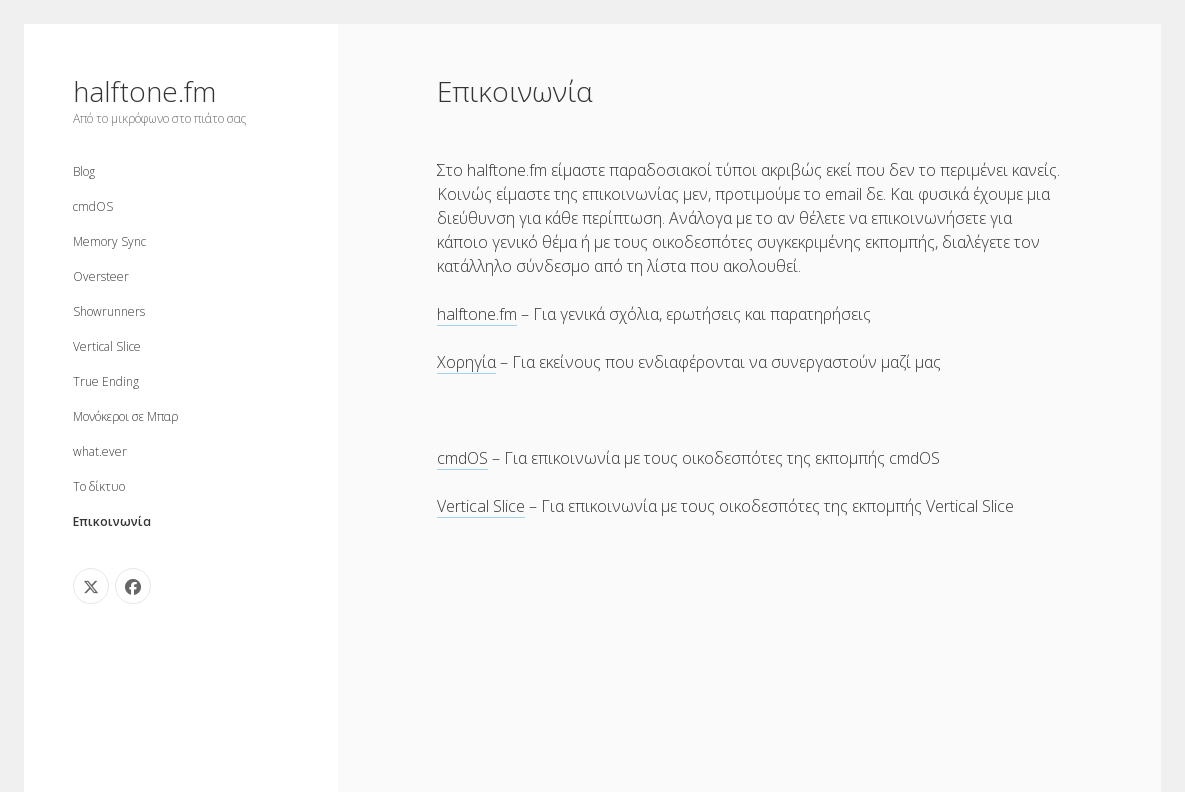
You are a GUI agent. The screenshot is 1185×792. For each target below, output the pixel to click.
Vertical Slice (107, 346)
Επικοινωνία (112, 521)
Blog (84, 171)
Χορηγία (466, 362)
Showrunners (109, 311)
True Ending (106, 381)
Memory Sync (109, 241)
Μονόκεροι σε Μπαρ (125, 416)
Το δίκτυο (99, 486)
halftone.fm (144, 91)
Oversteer (101, 276)
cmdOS (93, 206)
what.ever (100, 451)
